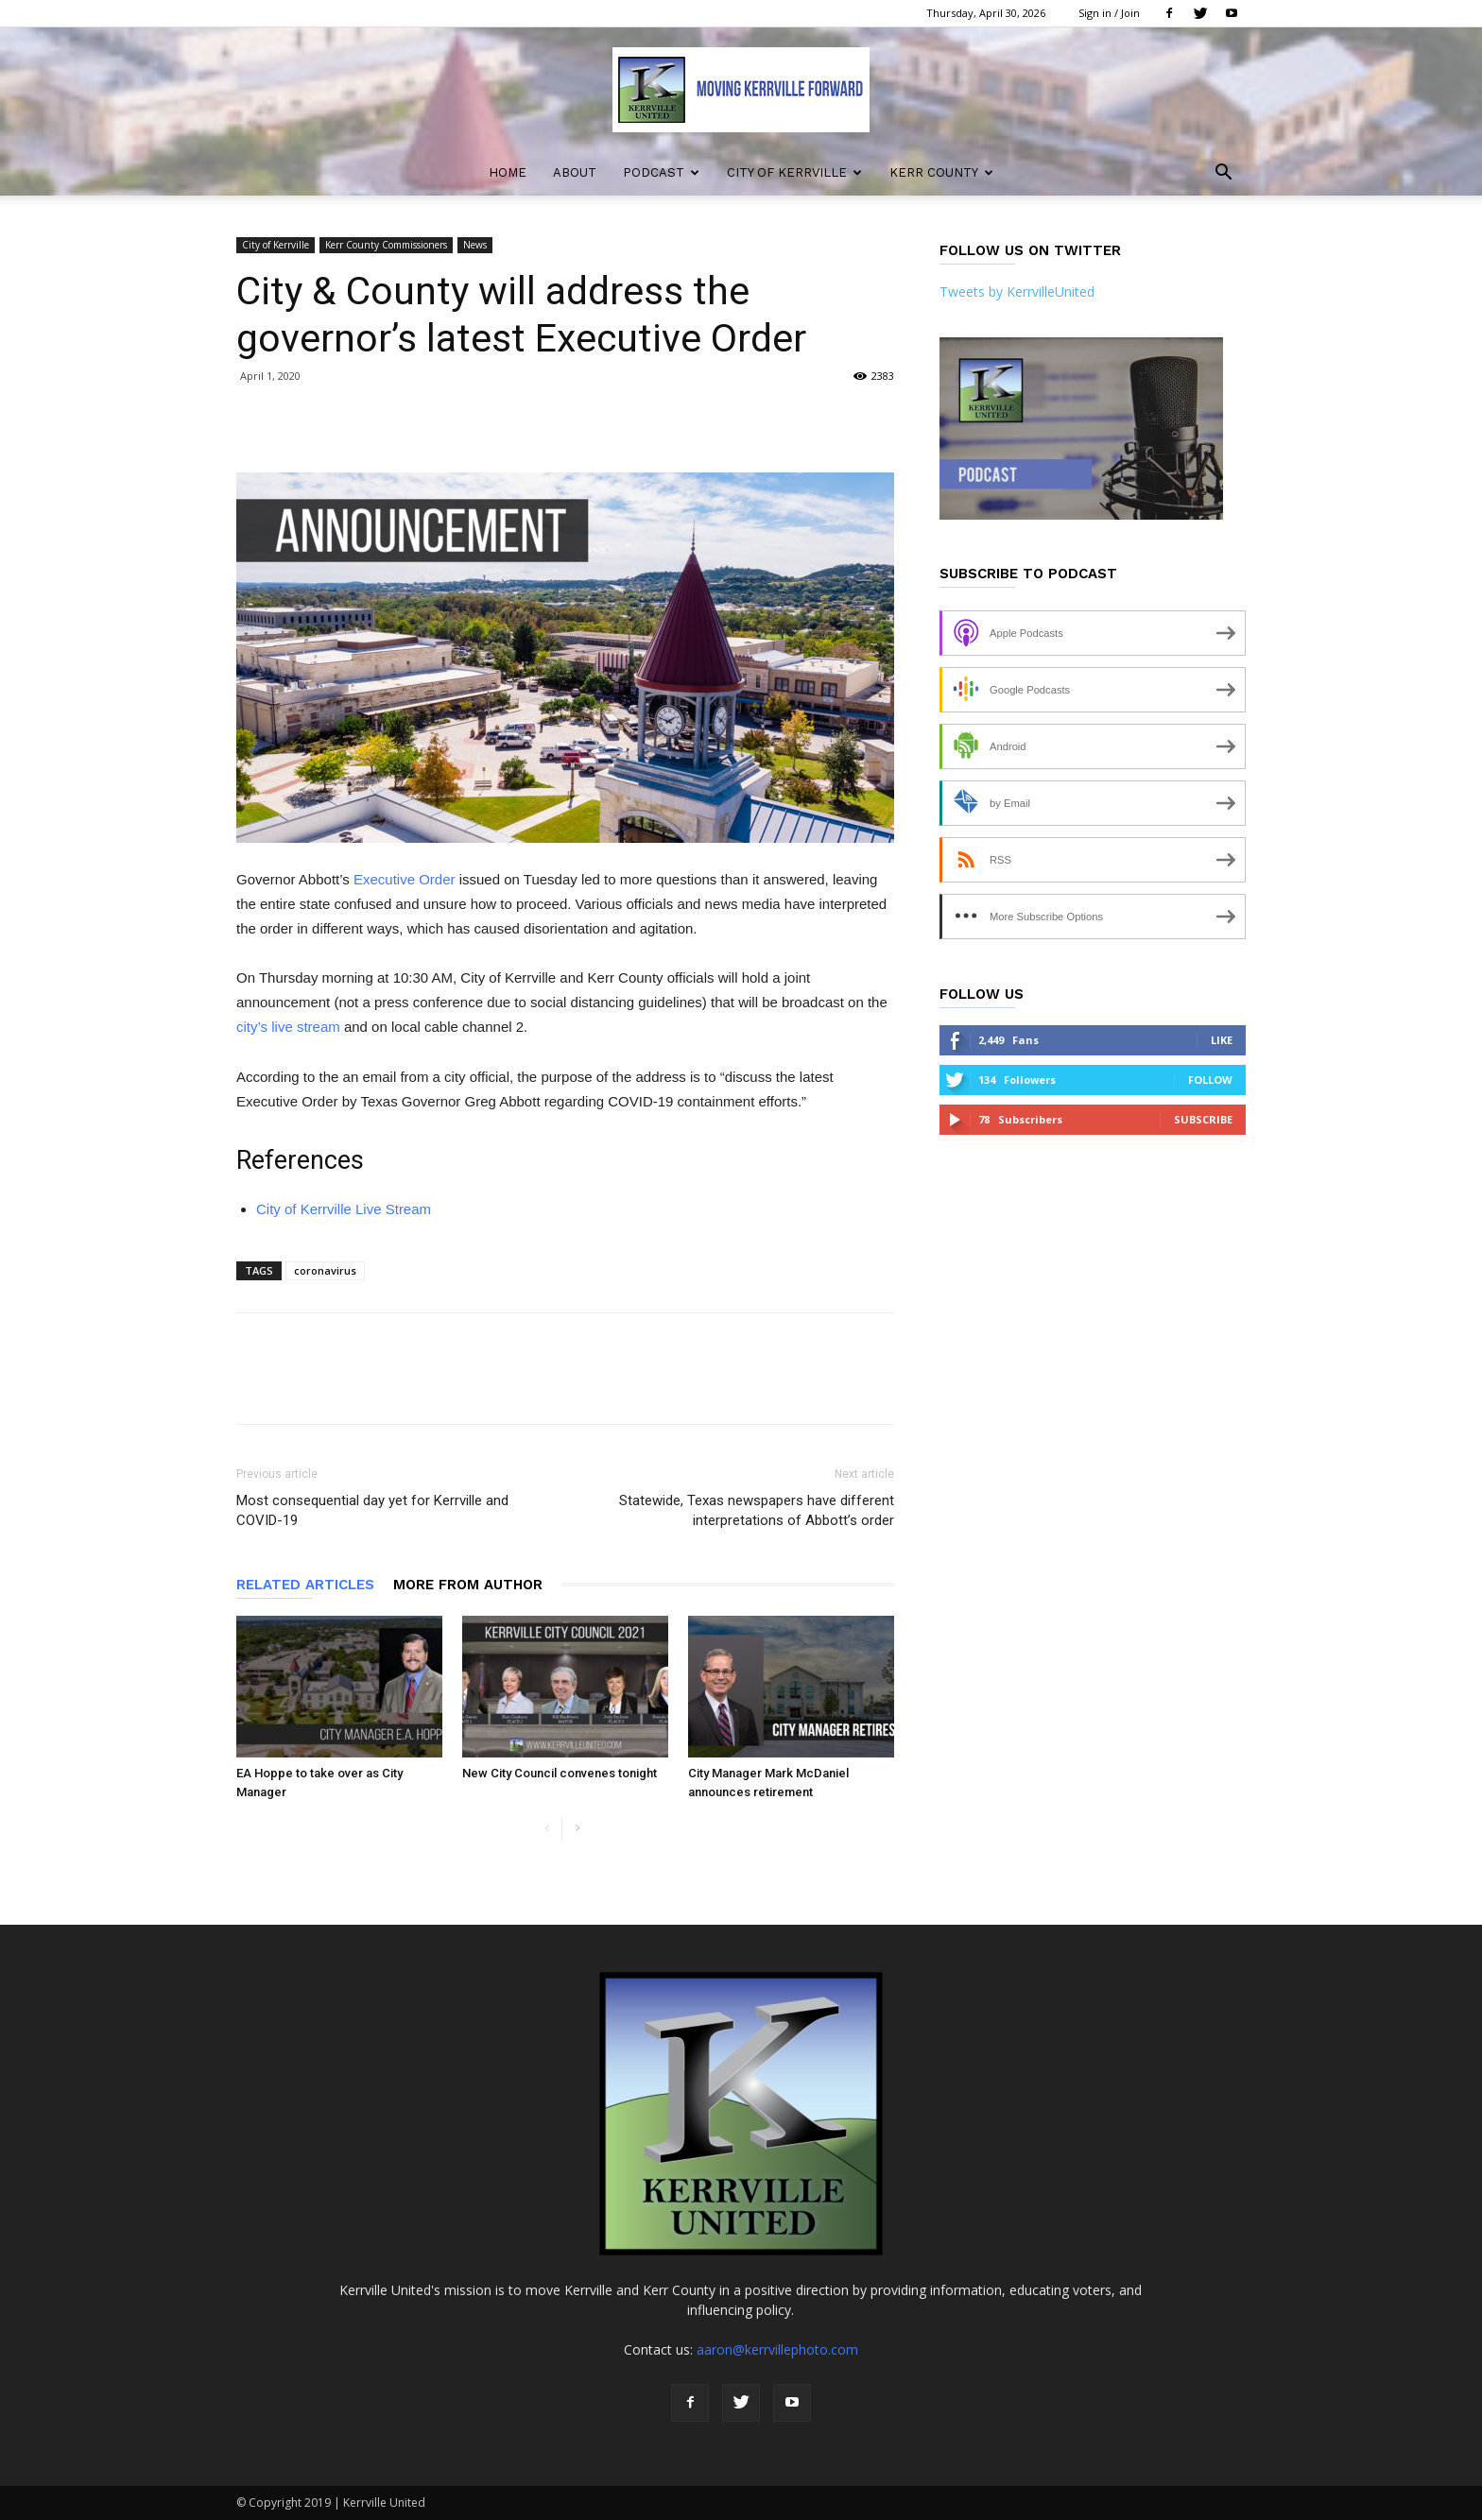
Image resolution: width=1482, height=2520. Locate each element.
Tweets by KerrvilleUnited (1016, 291)
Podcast (661, 172)
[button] (1223, 174)
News (475, 244)
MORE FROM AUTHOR (468, 1584)
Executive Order (404, 879)
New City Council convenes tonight (559, 1773)
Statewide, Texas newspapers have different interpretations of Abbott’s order (756, 1510)
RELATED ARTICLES (305, 1584)
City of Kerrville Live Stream (343, 1209)
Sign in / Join (1109, 13)
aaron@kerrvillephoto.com (777, 2349)
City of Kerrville (794, 172)
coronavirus (325, 1270)
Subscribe (1203, 1119)
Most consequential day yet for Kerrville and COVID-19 (372, 1510)
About (574, 172)
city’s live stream (288, 1027)
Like (1221, 1040)
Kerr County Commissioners (386, 244)
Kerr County (941, 172)
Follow (1210, 1079)
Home (507, 172)
